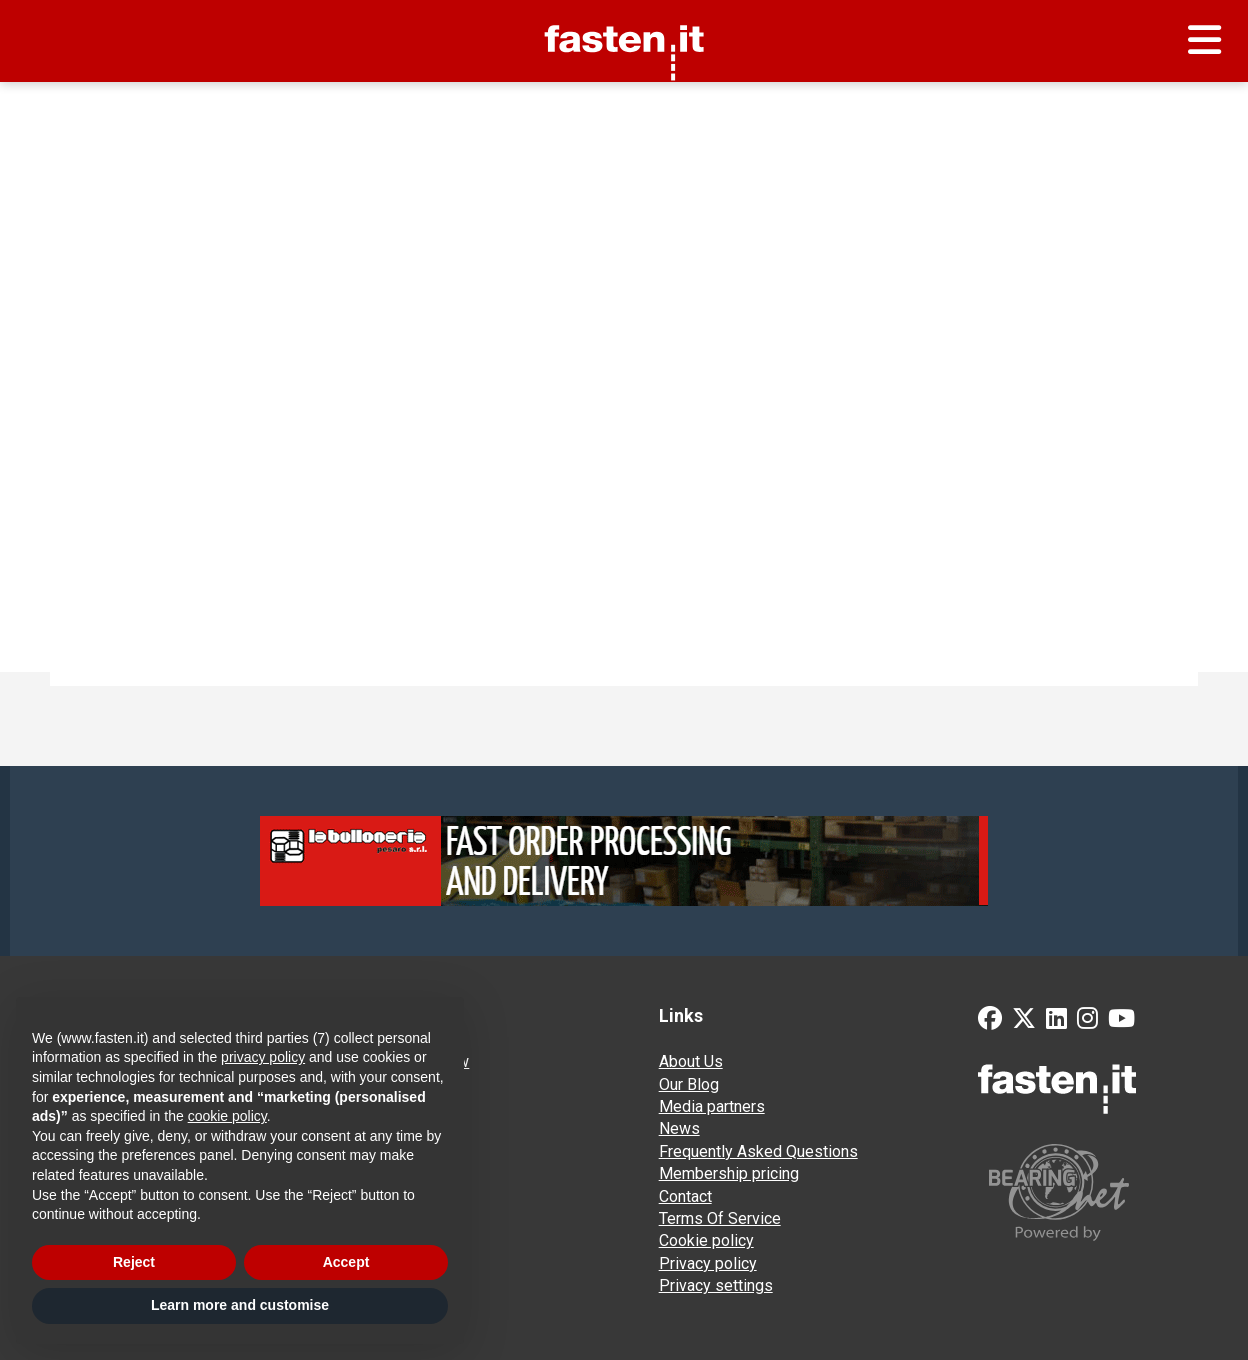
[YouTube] (1121, 1021)
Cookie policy (706, 1240)
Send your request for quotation (1105, 106)
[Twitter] (1024, 1021)
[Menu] (1205, 41)
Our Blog (689, 1084)
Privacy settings (716, 1285)
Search (577, 342)
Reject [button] (134, 1262)
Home (51, 107)
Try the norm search (127, 416)
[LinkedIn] (1056, 1021)
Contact (685, 1196)
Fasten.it (624, 7)
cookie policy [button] (227, 1116)
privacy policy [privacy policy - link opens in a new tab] (263, 1057)
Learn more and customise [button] (240, 1305)
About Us (691, 1061)
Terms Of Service (720, 1218)
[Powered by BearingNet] (1103, 1192)
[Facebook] (990, 1021)
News (679, 1128)
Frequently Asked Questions (758, 1151)
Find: (91, 342)
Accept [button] (346, 1262)
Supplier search (142, 107)
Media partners (712, 1106)
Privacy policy (708, 1263)
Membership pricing (729, 1173)
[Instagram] (1087, 1021)
